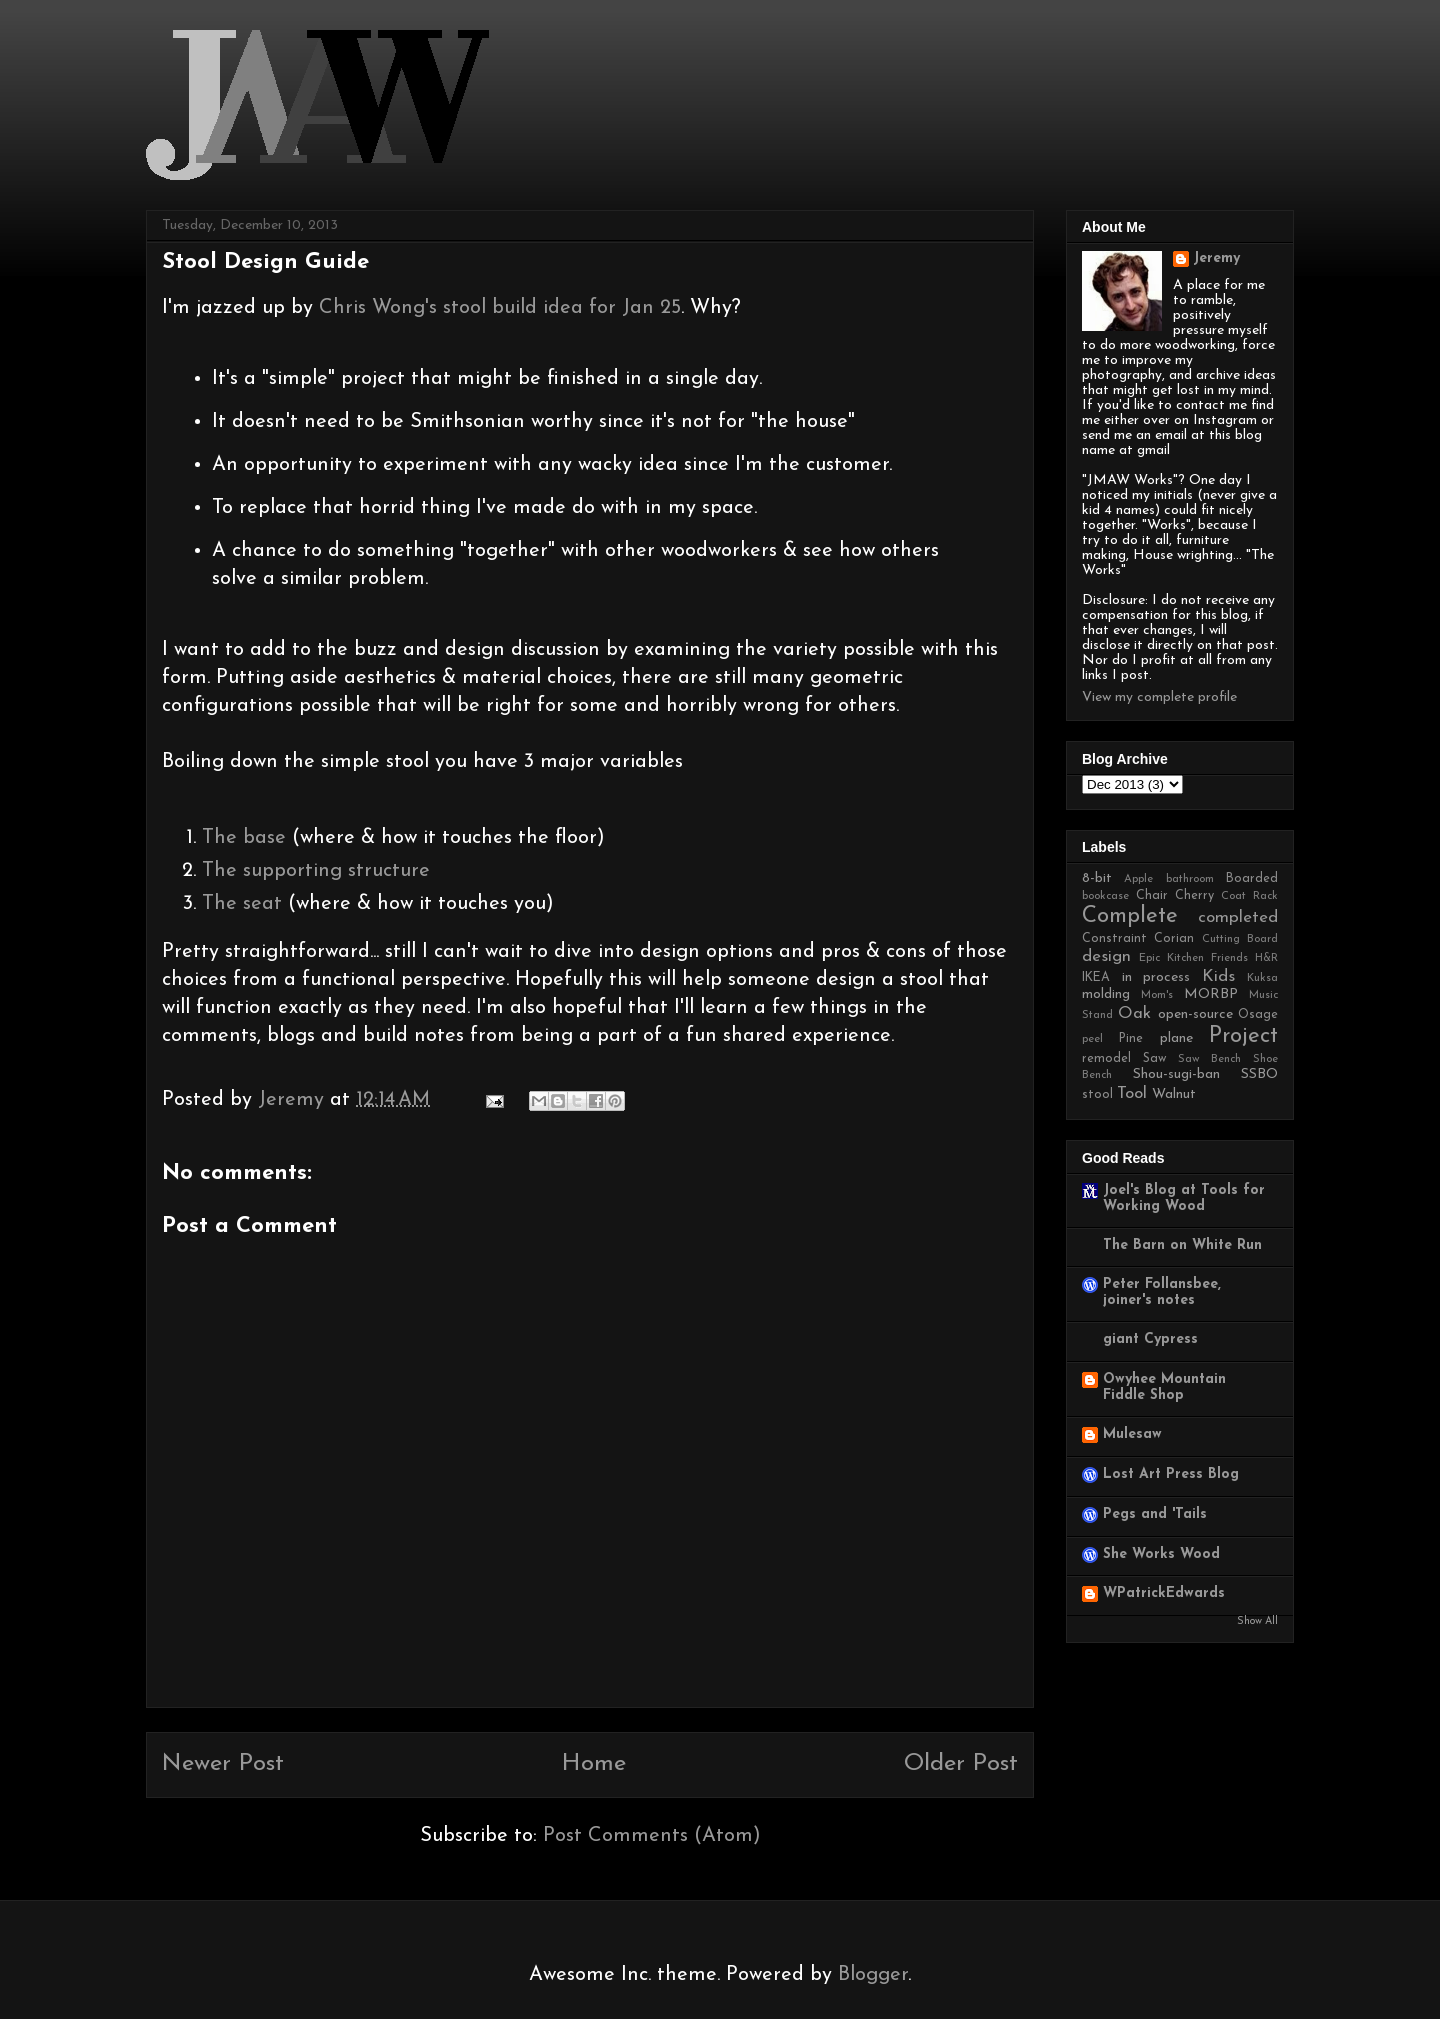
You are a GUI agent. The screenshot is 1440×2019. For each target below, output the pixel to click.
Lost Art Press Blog (1171, 1474)
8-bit (1097, 878)
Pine (1131, 1039)
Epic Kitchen (1171, 958)
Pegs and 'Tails (1155, 1514)
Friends (1229, 958)
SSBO (1259, 1074)
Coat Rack (1249, 896)
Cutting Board (1240, 939)
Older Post (961, 1764)
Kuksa (1262, 978)
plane (1176, 1038)
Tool (1132, 1093)
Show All (1257, 1621)
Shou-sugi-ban (1176, 1074)
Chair (1152, 896)
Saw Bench (1210, 1059)
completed (1238, 917)
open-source (1195, 1014)
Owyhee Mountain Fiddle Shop (1164, 1387)
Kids (1218, 976)
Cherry (1194, 896)
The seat (242, 904)
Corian (1174, 939)
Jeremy (1216, 258)
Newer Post (223, 1764)
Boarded (1252, 879)
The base (247, 838)
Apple (1138, 879)
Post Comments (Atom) (652, 1836)
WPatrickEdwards (1164, 1593)
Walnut (1174, 1094)
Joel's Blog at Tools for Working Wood (1184, 1198)
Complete (1130, 916)
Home (594, 1764)
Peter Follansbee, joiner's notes (1162, 1292)
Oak (1134, 1013)
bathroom (1190, 879)
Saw (1154, 1059)
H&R (1266, 958)
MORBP (1211, 994)
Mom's (1157, 995)
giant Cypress (1150, 1339)
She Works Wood (1161, 1554)
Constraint (1114, 939)
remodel (1106, 1059)
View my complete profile (1159, 697)
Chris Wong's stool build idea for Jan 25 (500, 308)
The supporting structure (316, 871)
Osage (1258, 1015)
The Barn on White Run (1182, 1245)
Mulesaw (1132, 1434)
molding (1106, 994)
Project (1243, 1036)
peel (1092, 1039)
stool (1097, 1095)
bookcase (1105, 896)
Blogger (873, 1975)
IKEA (1096, 978)
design (1106, 956)
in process (1156, 977)
